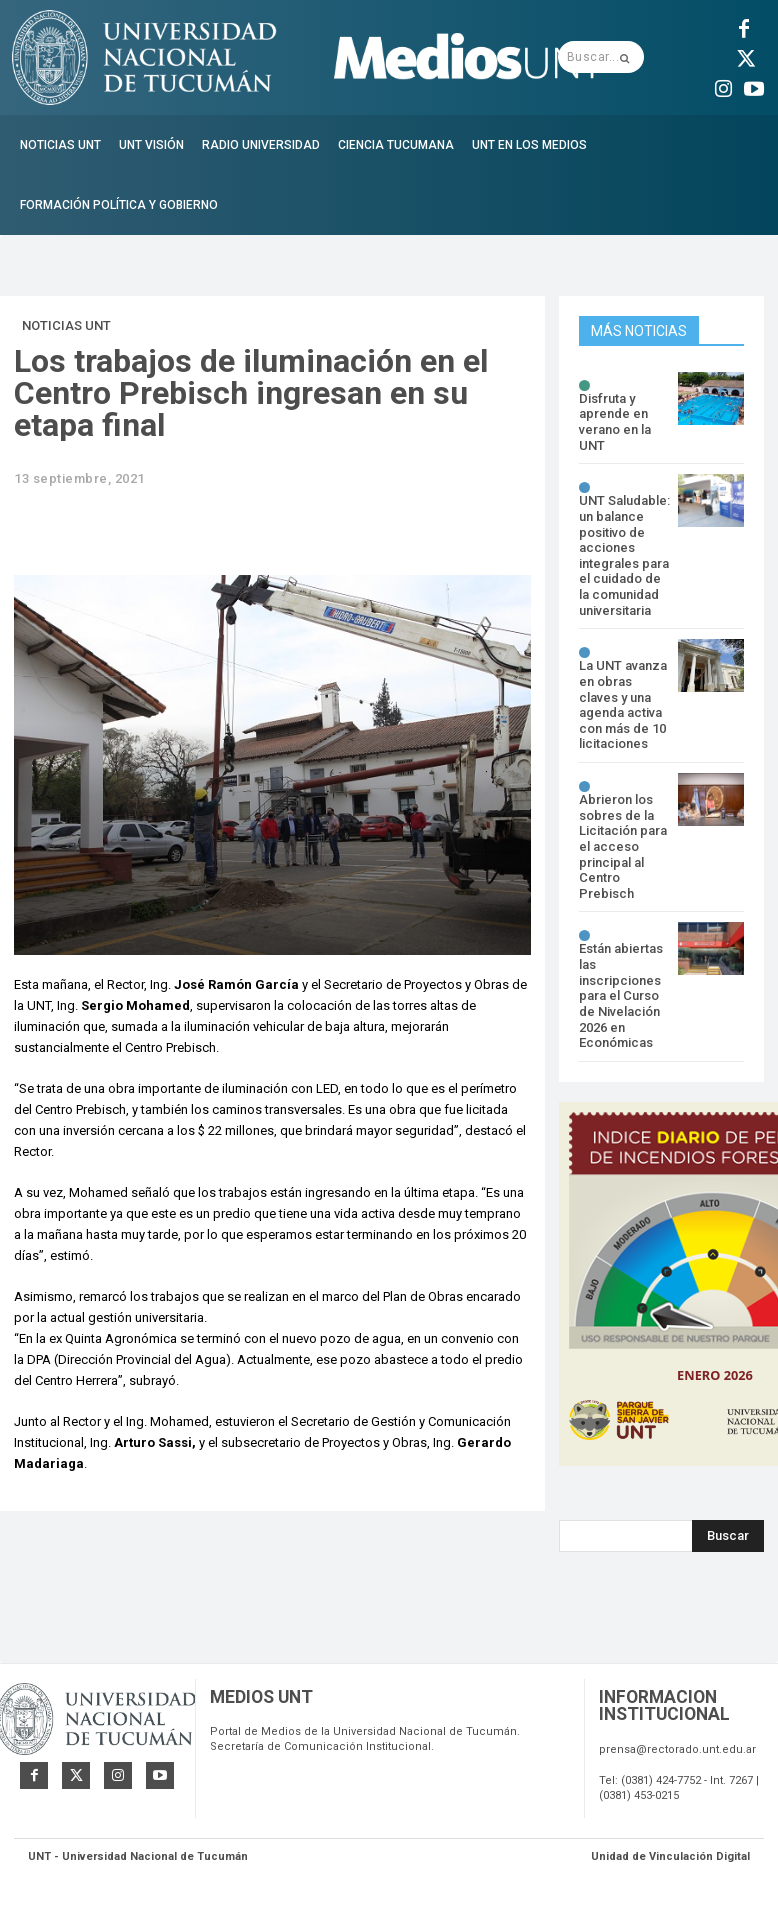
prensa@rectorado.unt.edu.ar (677, 1753)
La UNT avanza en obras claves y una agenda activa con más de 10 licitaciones (623, 704)
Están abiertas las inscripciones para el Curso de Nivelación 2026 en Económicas (621, 995)
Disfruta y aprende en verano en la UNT (615, 422)
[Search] (728, 1535)
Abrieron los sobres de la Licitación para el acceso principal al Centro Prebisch (623, 845)
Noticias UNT (66, 326)
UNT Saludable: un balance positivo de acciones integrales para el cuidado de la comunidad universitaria (624, 555)
